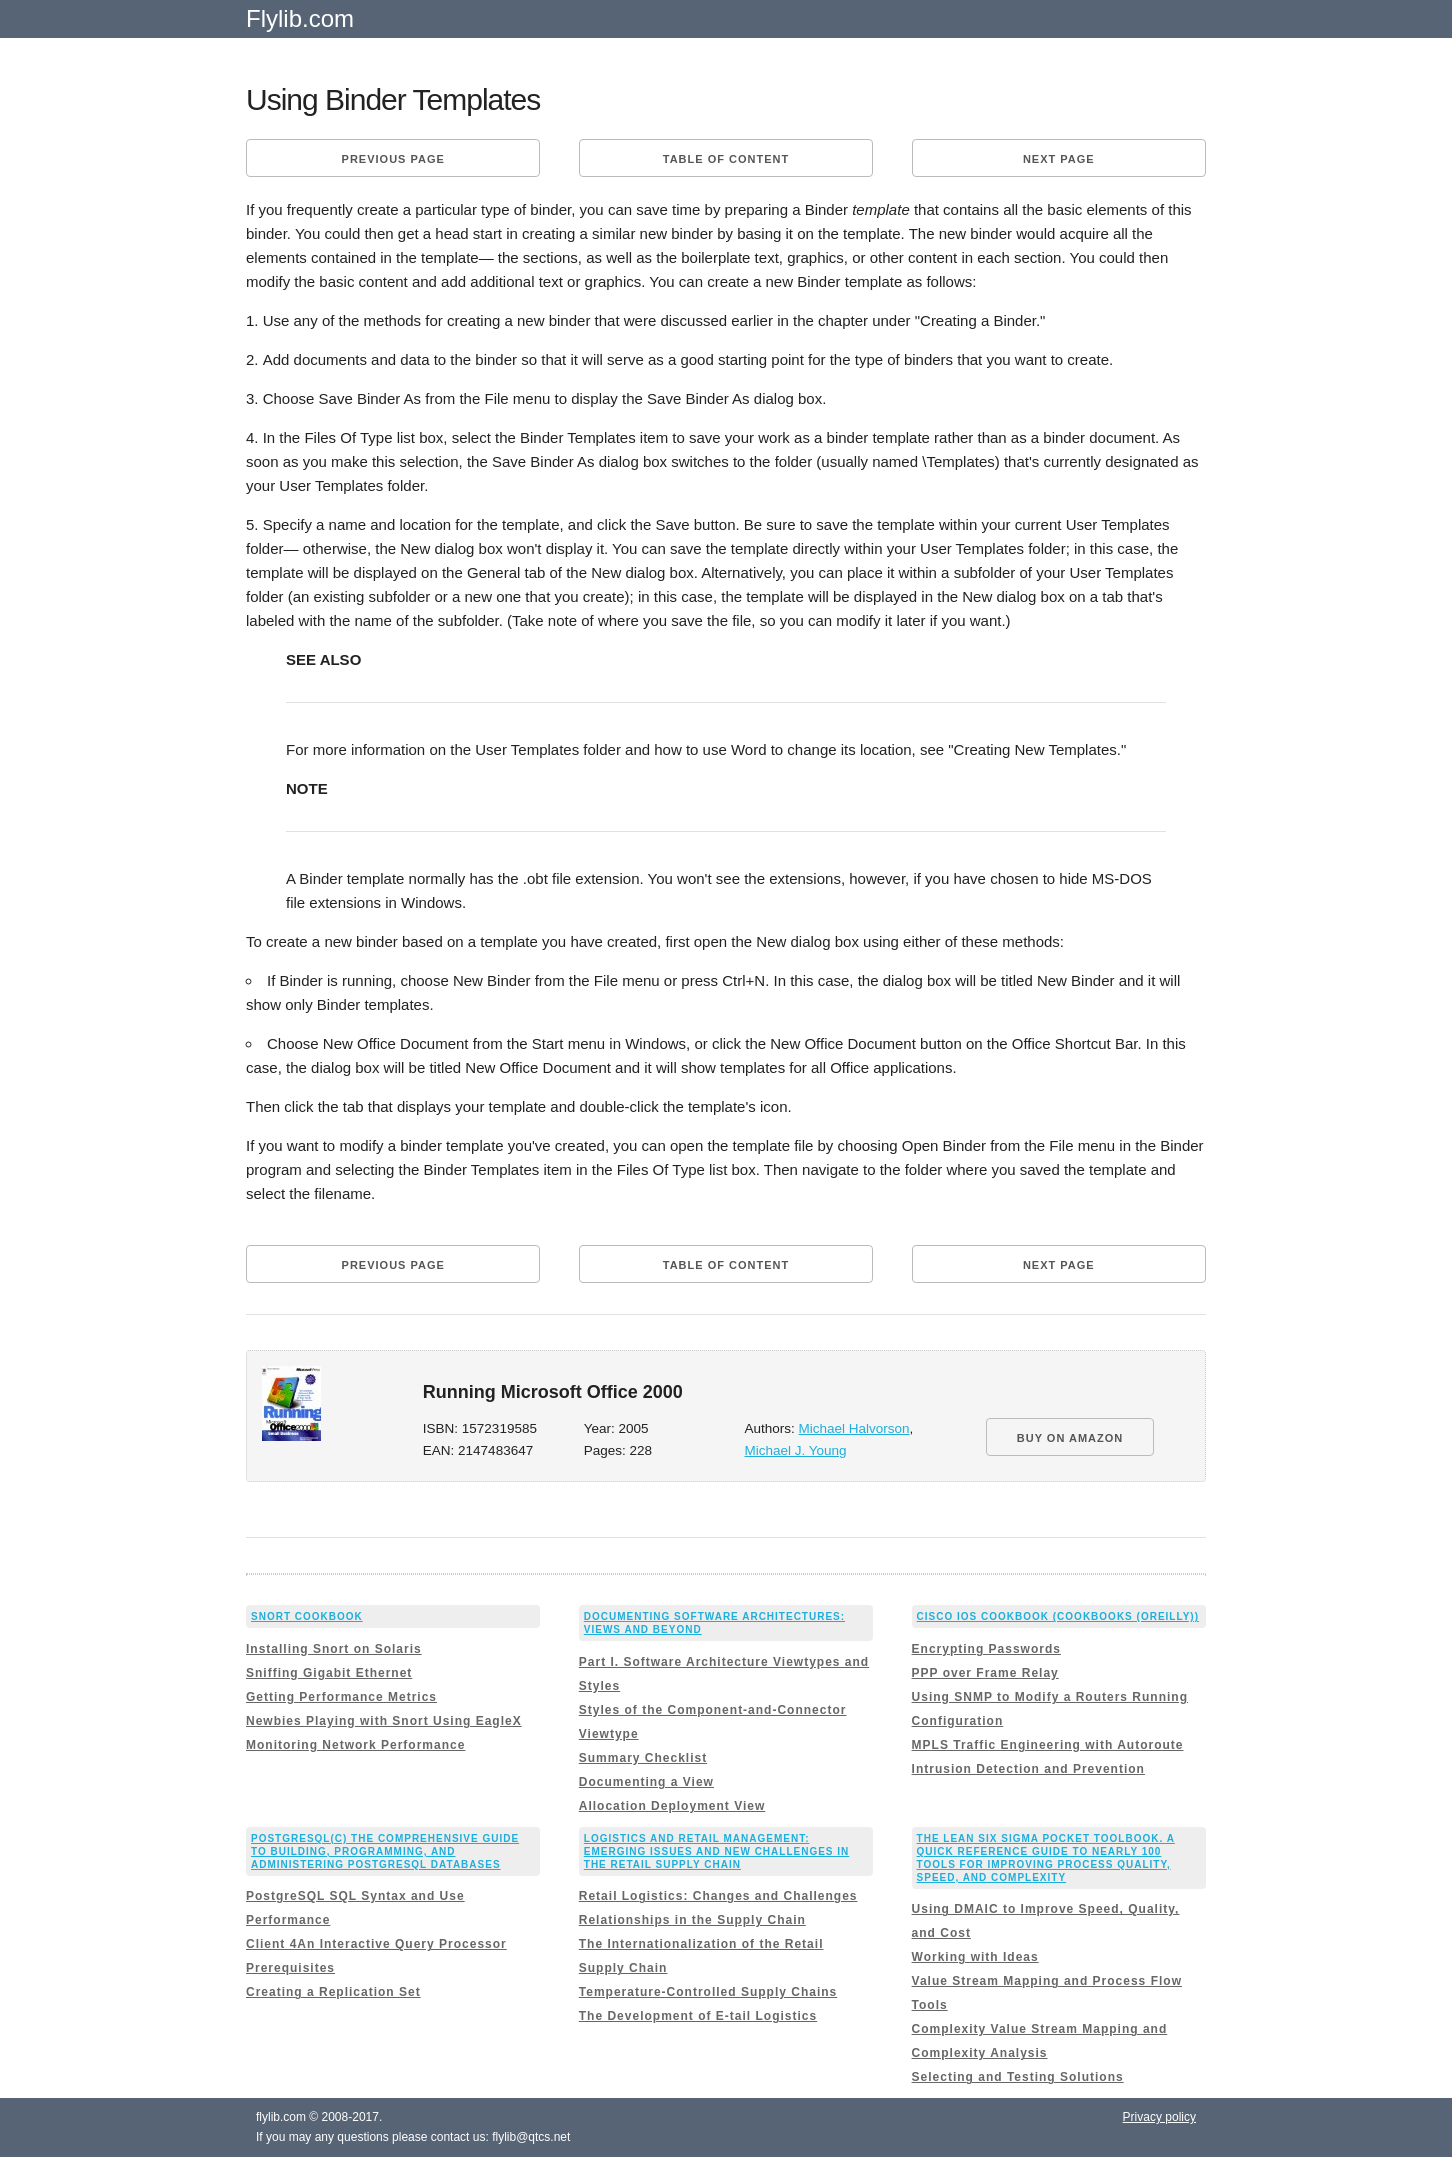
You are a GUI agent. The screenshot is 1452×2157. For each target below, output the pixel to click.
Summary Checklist (643, 1758)
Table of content (726, 159)
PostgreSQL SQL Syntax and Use (355, 1896)
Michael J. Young (795, 1450)
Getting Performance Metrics (341, 1697)
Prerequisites (290, 1968)
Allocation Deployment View (672, 1806)
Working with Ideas (975, 1957)
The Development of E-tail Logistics (698, 2016)
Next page (1059, 159)
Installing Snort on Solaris (334, 1649)
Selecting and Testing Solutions (1018, 2077)
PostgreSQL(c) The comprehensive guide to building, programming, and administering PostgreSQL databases (385, 1851)
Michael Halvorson (854, 1428)
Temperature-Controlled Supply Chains (708, 1992)
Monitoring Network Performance (355, 1745)
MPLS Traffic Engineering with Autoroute (1048, 1745)
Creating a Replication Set (333, 1992)
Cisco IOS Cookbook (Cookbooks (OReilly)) (1058, 1616)
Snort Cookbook (307, 1616)
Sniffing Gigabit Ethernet (329, 1673)
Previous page (393, 159)
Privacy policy (1159, 2117)
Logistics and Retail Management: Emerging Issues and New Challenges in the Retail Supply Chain (717, 1851)
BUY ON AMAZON (1070, 1438)
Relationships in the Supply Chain (692, 1920)
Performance (288, 1920)
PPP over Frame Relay (985, 1673)
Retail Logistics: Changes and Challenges (718, 1896)
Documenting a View (646, 1782)
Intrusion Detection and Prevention (1028, 1769)
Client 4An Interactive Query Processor (376, 1944)
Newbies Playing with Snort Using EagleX (384, 1721)
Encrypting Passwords (986, 1649)
